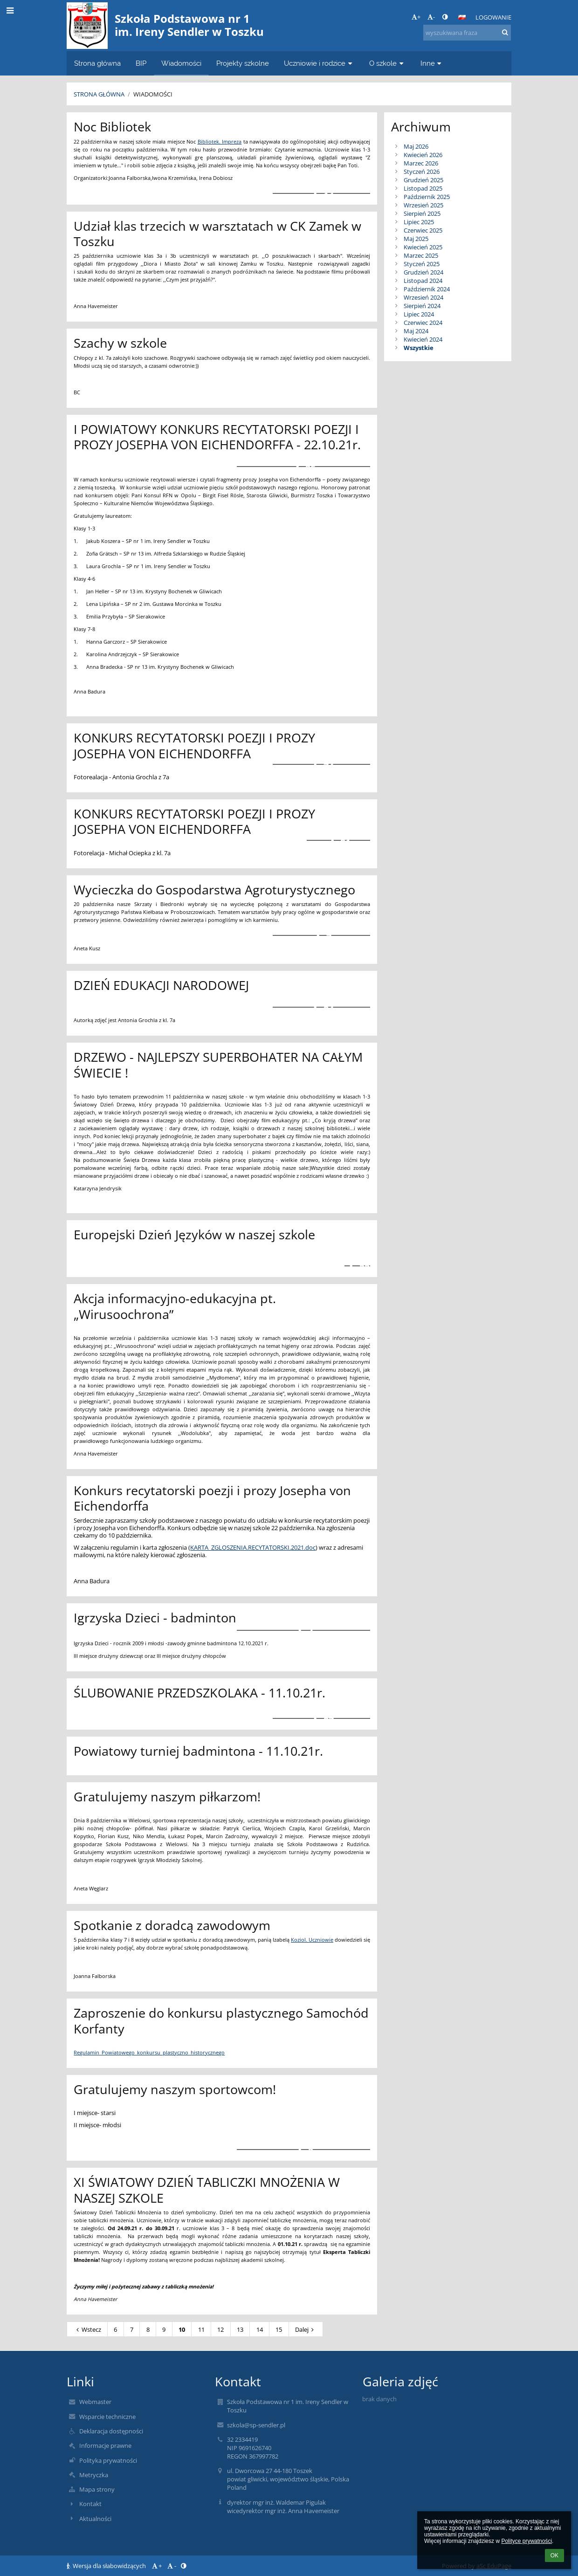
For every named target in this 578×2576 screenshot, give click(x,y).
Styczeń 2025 (422, 264)
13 (240, 2329)
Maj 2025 (416, 238)
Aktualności (95, 2518)
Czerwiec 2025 (423, 230)
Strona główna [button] (97, 63)
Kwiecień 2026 (423, 155)
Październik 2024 (427, 289)
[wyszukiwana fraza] (467, 32)
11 (201, 2329)
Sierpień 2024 (422, 306)
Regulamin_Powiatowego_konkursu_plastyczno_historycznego (149, 2052)
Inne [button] (432, 63)
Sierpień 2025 (422, 213)
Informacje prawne (105, 2445)
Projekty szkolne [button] (242, 63)
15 (278, 2329)
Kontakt (90, 2504)
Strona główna (99, 94)
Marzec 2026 (421, 163)
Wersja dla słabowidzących (107, 2566)
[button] (462, 17)
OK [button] (554, 2555)
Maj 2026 (416, 146)
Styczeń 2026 (422, 171)
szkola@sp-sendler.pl (256, 2425)
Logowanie (493, 17)
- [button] (431, 17)
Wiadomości (152, 94)
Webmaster (95, 2401)
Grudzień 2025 (423, 180)
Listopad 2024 (423, 280)
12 (220, 2329)
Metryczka (93, 2475)
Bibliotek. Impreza (220, 141)
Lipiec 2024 (419, 314)
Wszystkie (419, 347)
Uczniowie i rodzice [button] (319, 63)
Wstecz (87, 2329)
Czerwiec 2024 (423, 322)
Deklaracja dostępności (111, 2431)
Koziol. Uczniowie (312, 1940)
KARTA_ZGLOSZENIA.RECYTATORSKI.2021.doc (253, 1547)
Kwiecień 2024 (423, 339)
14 (259, 2329)
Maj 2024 (416, 331)
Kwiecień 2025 (423, 247)
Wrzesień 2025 (423, 205)
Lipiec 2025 (419, 222)
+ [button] (416, 17)
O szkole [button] (387, 63)
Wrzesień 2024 (423, 297)
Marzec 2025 (421, 255)
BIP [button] (141, 63)
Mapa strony (97, 2489)
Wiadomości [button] (181, 63)
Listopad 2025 (423, 188)
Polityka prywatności (108, 2460)
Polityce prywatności (526, 2541)
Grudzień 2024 (423, 272)
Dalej (306, 2329)
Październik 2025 (427, 196)
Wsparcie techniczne (107, 2416)
